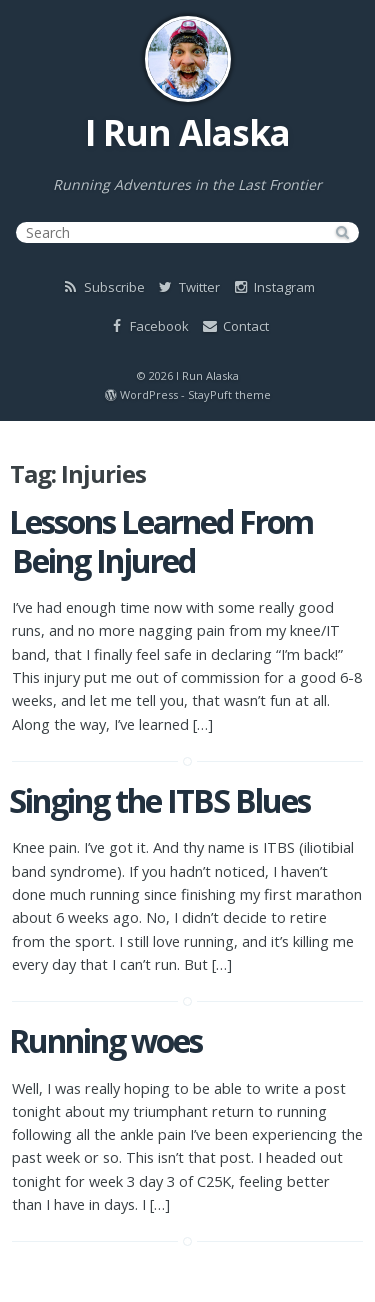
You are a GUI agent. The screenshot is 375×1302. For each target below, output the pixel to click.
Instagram (273, 287)
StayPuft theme (229, 394)
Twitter (188, 287)
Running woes (105, 1040)
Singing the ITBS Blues (159, 800)
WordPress (149, 394)
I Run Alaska (187, 132)
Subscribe (103, 287)
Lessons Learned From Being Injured (161, 540)
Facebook (148, 326)
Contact (234, 326)
